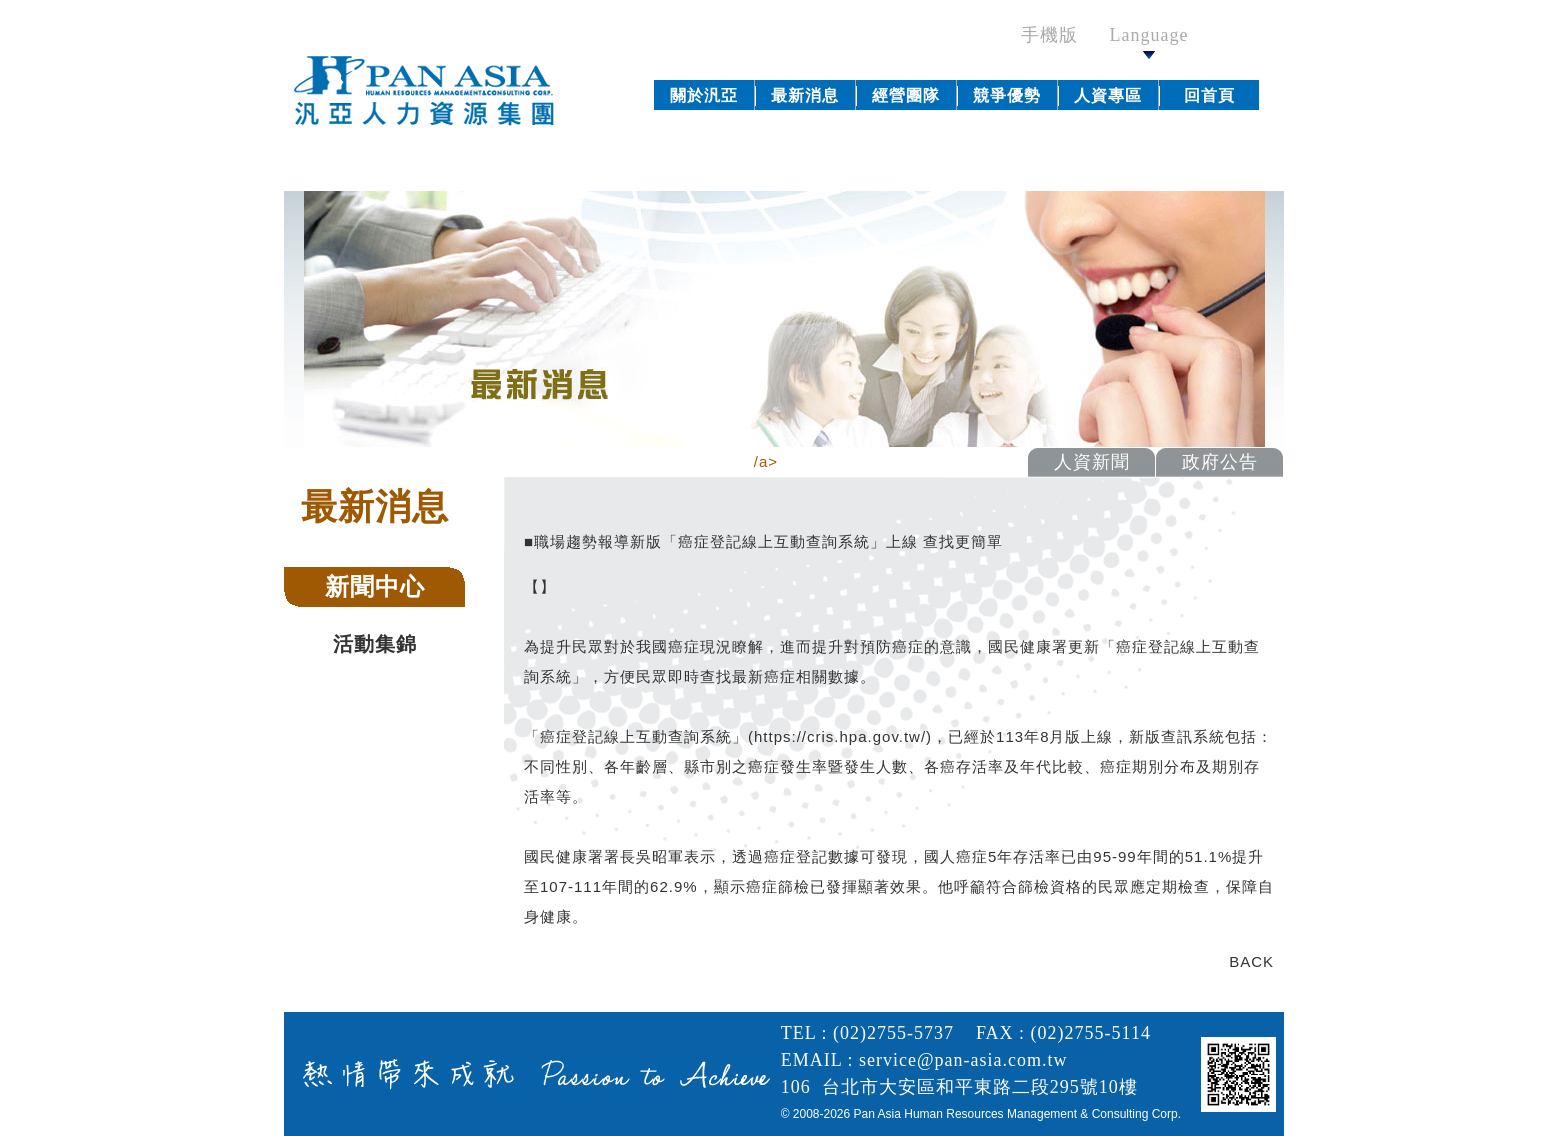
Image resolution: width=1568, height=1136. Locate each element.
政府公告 (1220, 462)
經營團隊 (906, 95)
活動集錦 (375, 644)
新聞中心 (375, 586)
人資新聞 (1092, 462)
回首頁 (1209, 95)
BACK (1251, 961)
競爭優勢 (1007, 95)
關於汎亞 (704, 95)
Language (1149, 42)
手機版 (1059, 35)
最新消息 (805, 95)
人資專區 (1108, 95)
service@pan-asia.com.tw (963, 1060)
